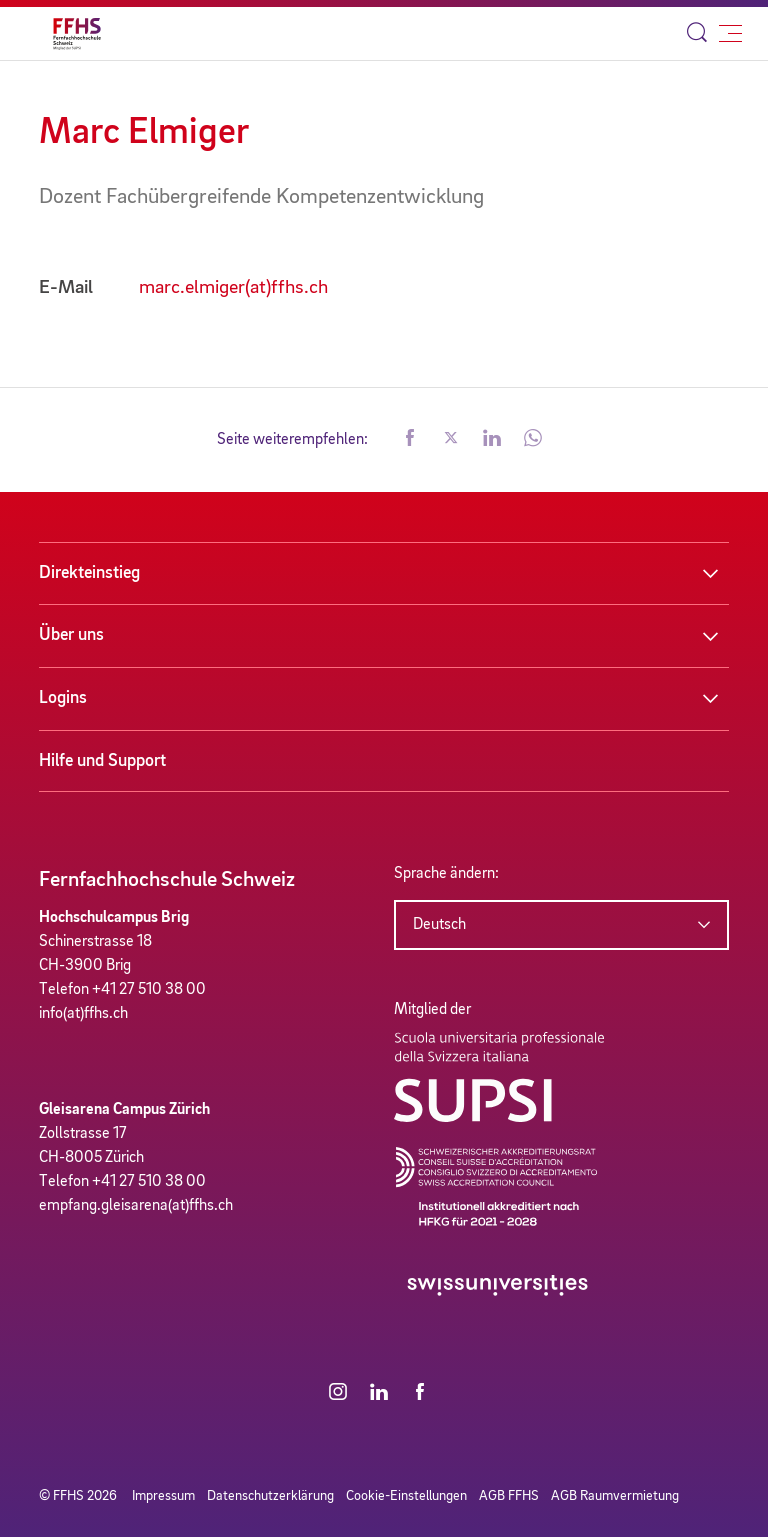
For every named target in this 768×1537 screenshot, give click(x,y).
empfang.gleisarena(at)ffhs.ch (136, 1206)
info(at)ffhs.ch (83, 1014)
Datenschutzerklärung (270, 1496)
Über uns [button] (71, 635)
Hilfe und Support (102, 761)
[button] (410, 440)
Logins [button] (63, 698)
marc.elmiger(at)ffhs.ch (233, 288)
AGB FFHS (509, 1496)
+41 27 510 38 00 (149, 990)
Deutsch (439, 925)
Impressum (163, 1496)
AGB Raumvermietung (615, 1496)
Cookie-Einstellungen (406, 1496)
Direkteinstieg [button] (89, 573)
